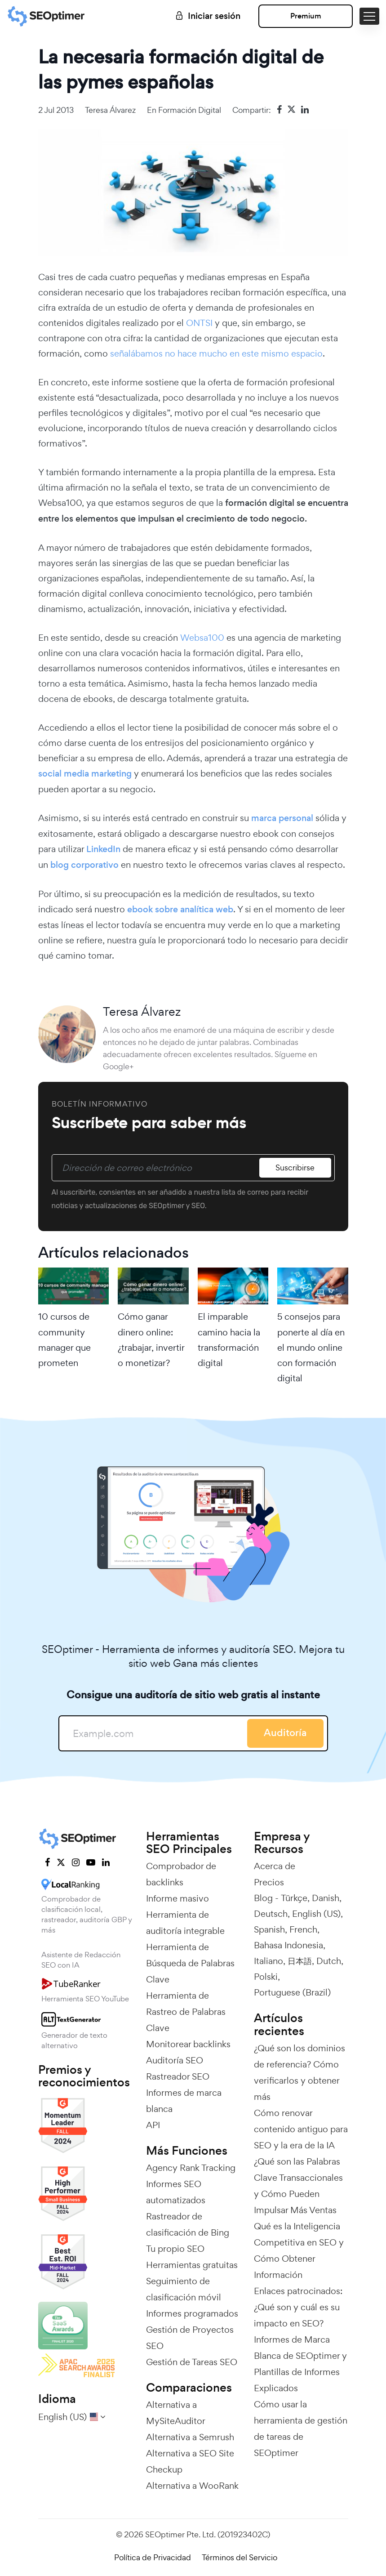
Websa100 (202, 637)
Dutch (328, 1961)
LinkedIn (103, 849)
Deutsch (271, 1914)
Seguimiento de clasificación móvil (183, 2289)
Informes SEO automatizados (175, 2192)
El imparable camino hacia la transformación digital (229, 1340)
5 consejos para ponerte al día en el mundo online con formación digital (311, 1347)
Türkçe (294, 1898)
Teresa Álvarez (110, 110)
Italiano (268, 1961)
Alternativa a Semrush (190, 2437)
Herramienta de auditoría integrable (185, 1923)
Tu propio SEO (175, 2249)
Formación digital (189, 110)
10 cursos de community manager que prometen (64, 1340)
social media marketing (85, 774)
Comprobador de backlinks (181, 1874)
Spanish (269, 1929)
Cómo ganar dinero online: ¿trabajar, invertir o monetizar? (151, 1340)
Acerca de (274, 1866)
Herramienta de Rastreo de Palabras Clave (186, 2012)
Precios (269, 1882)
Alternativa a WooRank (192, 2485)
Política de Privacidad (152, 2557)
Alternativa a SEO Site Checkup (190, 2461)
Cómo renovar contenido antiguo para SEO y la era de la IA (301, 2129)
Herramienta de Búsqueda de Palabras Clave (190, 1963)
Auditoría (285, 1733)
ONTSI (200, 323)
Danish (325, 1898)
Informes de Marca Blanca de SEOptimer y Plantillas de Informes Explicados (300, 2364)
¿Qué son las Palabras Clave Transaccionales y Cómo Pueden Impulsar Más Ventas (298, 2186)
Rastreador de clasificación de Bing (187, 2224)
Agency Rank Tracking (190, 2168)
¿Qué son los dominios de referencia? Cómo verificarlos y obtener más (299, 2072)
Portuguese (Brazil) (292, 1992)
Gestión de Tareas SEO (191, 2362)
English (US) (316, 1914)
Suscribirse (295, 1167)
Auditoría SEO (174, 2060)
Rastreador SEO (177, 2076)
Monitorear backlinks (188, 2044)
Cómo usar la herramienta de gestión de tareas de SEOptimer (300, 2428)
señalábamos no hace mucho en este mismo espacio (216, 353)
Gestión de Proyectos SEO (190, 2338)
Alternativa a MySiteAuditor (175, 2413)
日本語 (300, 1961)
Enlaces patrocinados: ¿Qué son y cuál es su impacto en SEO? (298, 2307)
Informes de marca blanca (184, 2101)
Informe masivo (177, 1898)
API (153, 2125)
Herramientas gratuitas (192, 2265)
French (303, 1929)
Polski (266, 1976)
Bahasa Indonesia (288, 1945)
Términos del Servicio (239, 2557)
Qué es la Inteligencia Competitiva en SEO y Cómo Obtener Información (299, 2250)
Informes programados (192, 2313)
